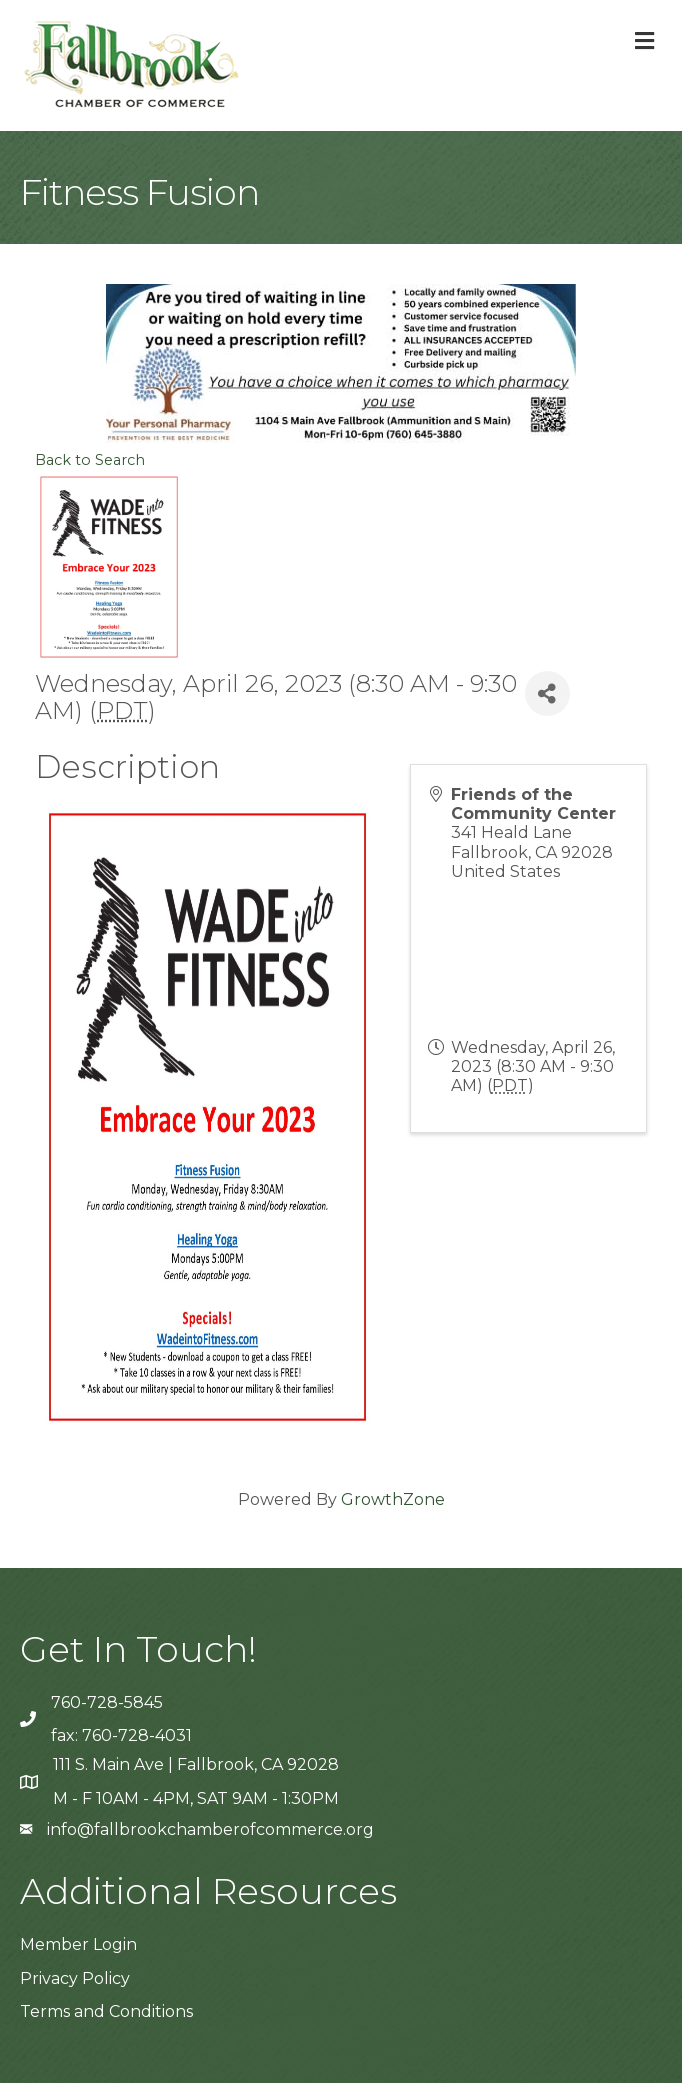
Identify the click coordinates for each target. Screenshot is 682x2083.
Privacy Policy (75, 1978)
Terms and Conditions (106, 2011)
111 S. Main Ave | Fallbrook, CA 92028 (196, 1764)
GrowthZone (393, 1499)
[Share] (547, 693)
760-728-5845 (107, 1702)
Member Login (78, 1944)
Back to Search (90, 460)
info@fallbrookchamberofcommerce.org (210, 1829)
